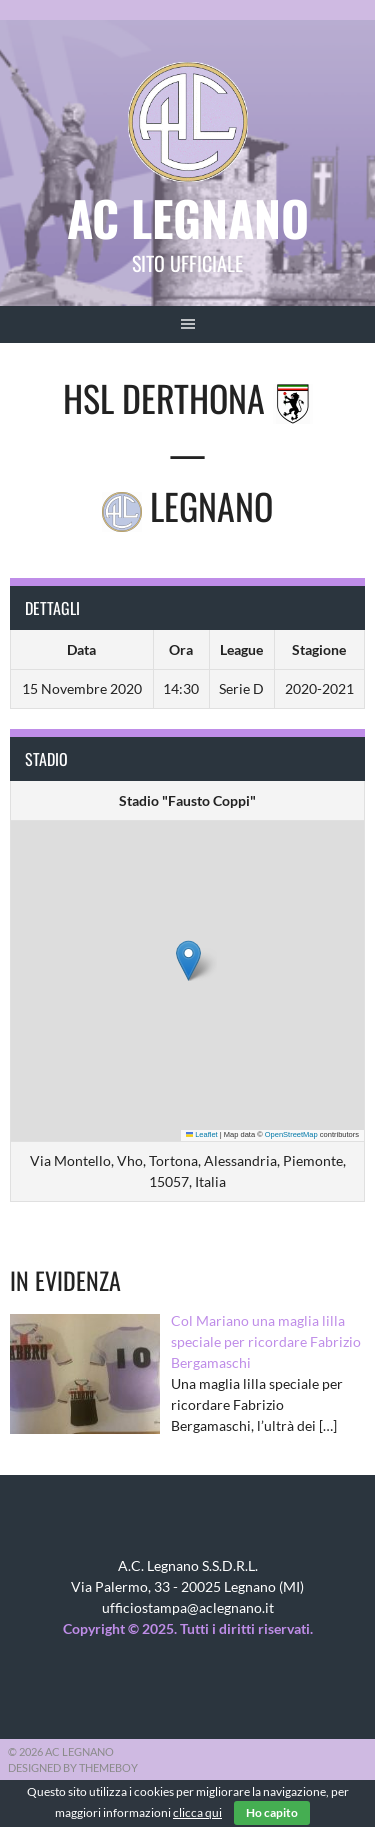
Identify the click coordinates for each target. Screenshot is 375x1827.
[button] (188, 960)
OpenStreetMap (291, 1134)
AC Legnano (188, 217)
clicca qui (197, 1812)
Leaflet (202, 1134)
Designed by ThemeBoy (73, 1767)
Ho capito (272, 1812)
